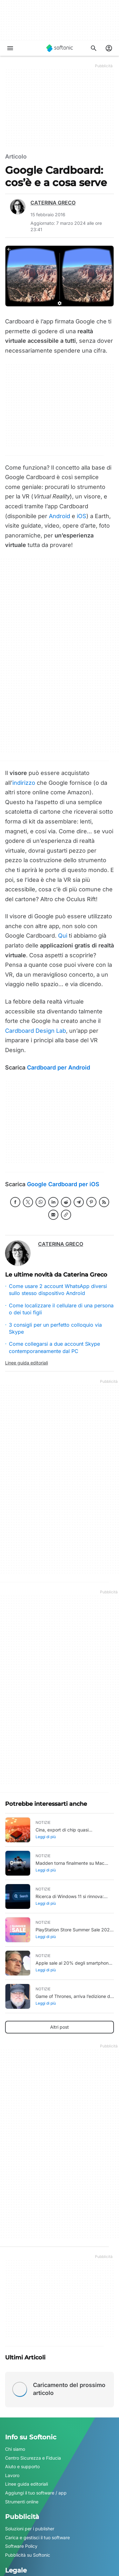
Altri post (59, 2027)
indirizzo (23, 782)
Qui (62, 935)
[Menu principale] (10, 48)
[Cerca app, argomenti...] (93, 48)
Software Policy (21, 2546)
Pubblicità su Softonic (27, 2555)
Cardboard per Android (58, 1067)
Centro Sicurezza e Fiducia (33, 2458)
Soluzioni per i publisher (29, 2528)
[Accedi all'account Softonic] (108, 48)
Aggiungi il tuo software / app (36, 2492)
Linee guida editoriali (26, 1362)
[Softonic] (59, 48)
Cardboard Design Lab (35, 1030)
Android (59, 516)
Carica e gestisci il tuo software (37, 2537)
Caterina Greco (53, 202)
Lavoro (12, 2475)
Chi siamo (15, 2449)
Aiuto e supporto (22, 2466)
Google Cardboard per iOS (63, 1184)
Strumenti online (21, 2501)
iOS (81, 516)
